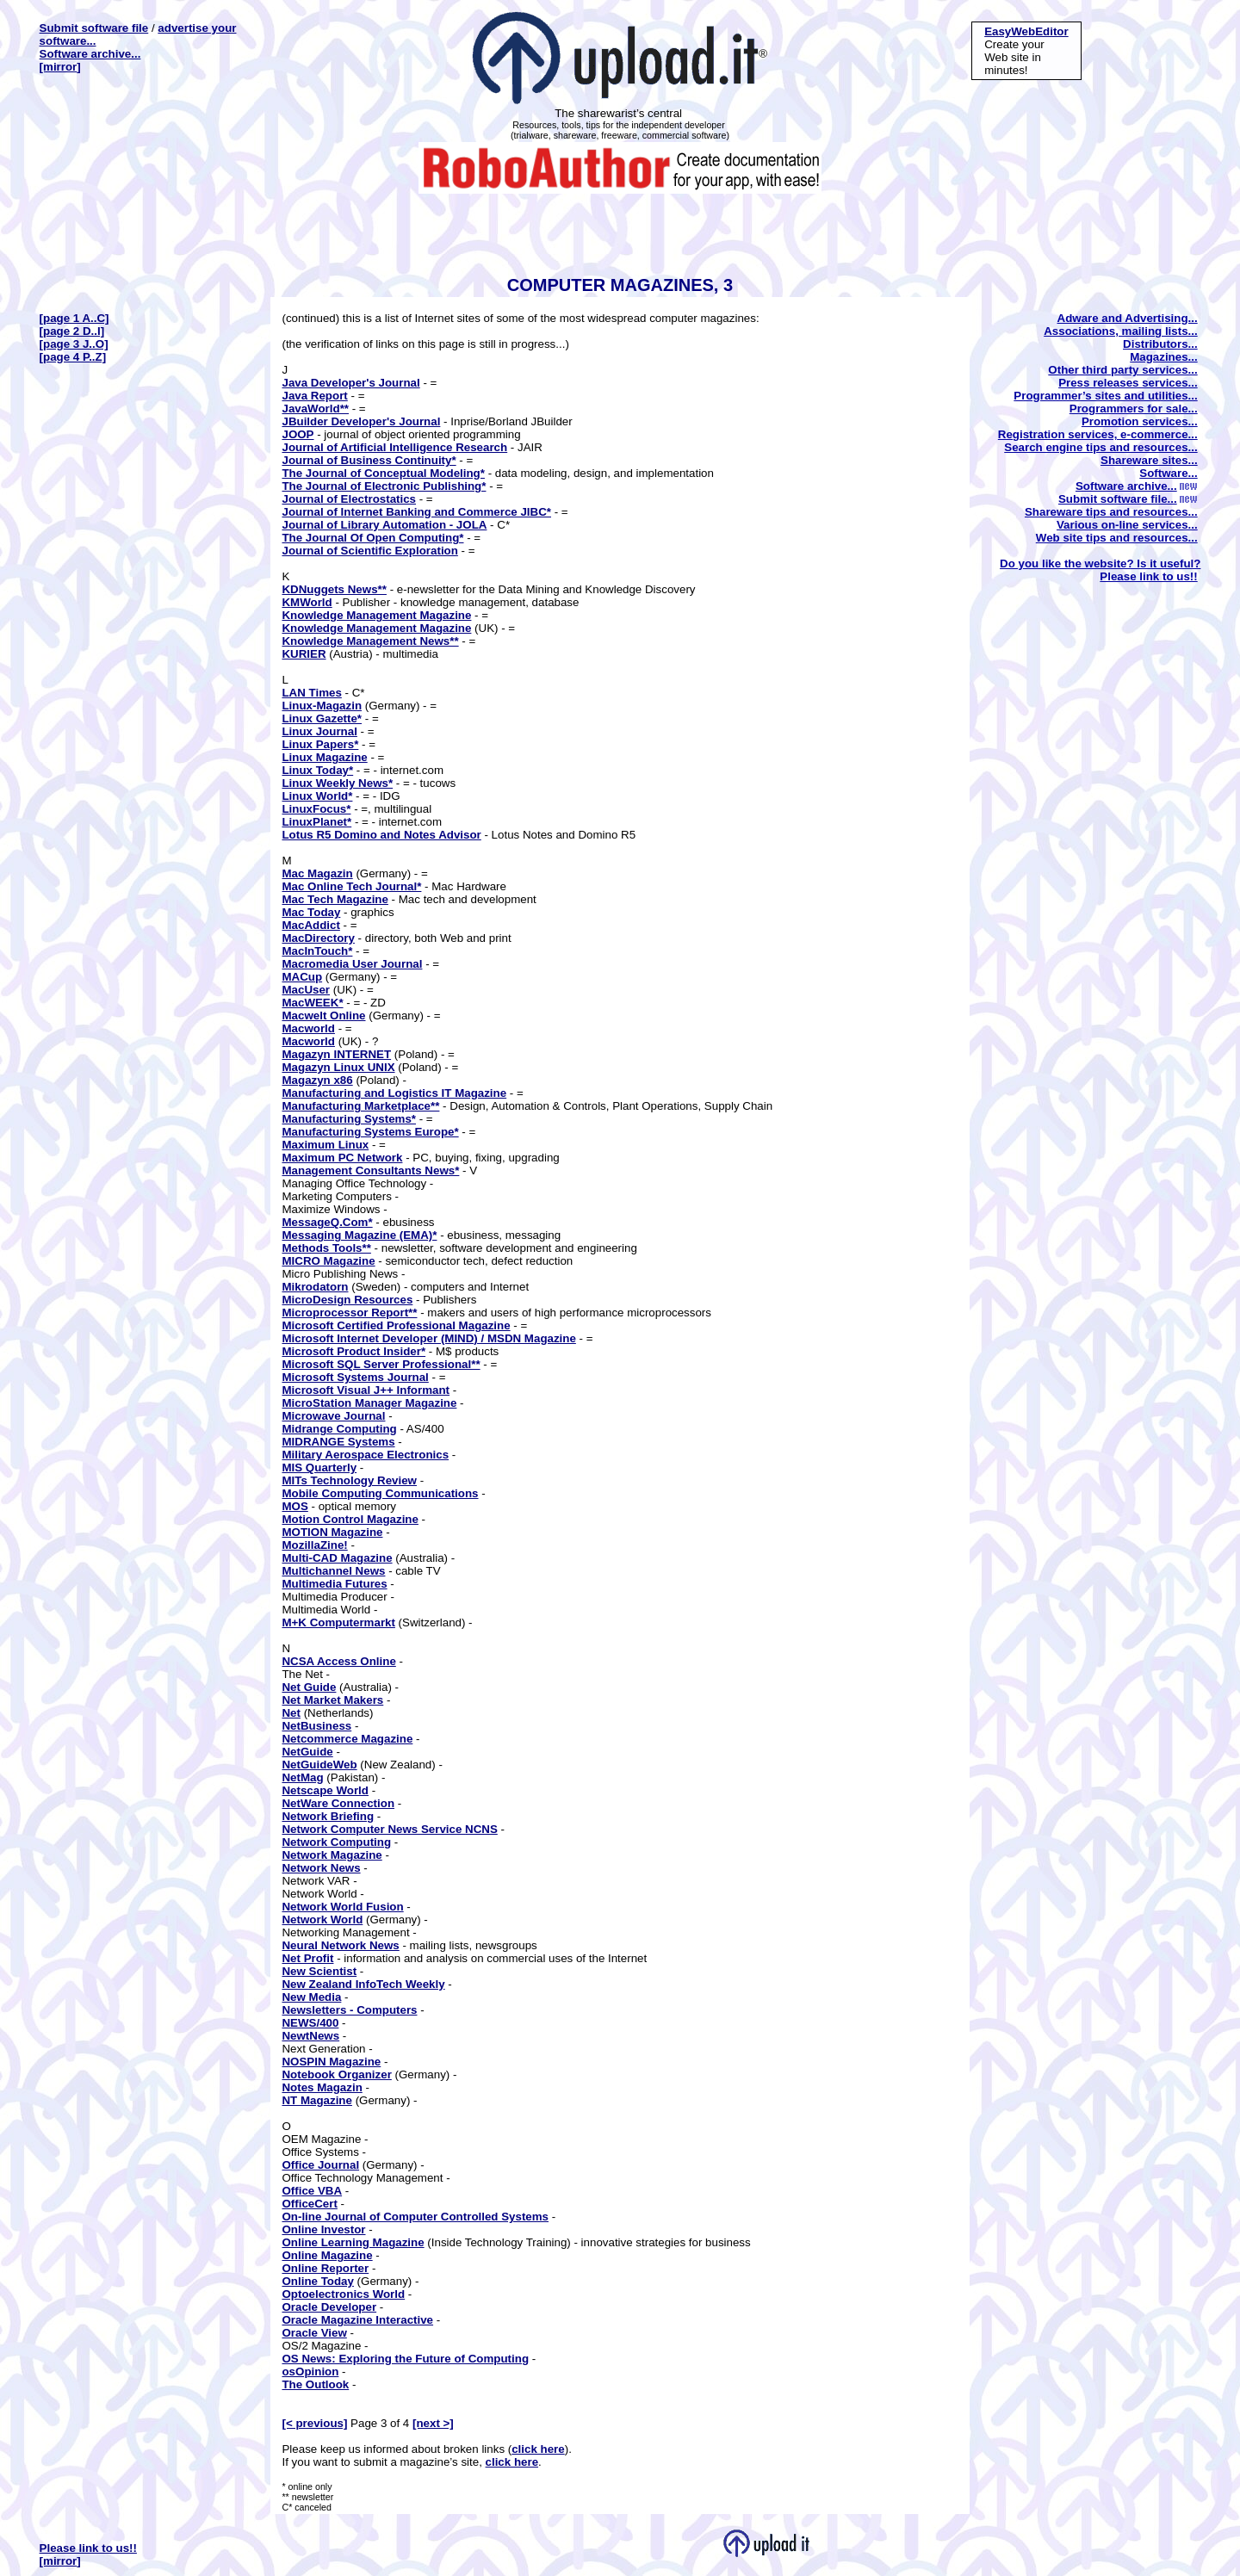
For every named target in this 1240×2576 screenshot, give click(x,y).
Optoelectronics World (343, 2294)
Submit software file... (1128, 498)
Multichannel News (333, 1570)
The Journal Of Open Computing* (372, 537)
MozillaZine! (314, 1545)
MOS (294, 1506)
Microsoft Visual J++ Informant (366, 1390)
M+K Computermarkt (338, 1622)
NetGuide (307, 1751)
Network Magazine (331, 1854)
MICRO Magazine (328, 1260)
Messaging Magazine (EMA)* (359, 1235)
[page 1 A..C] (74, 318)
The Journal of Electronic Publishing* (384, 486)
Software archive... (90, 53)
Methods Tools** (326, 1248)
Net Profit (307, 1958)
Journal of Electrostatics (349, 498)
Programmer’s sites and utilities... (1105, 395)
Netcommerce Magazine (347, 1738)
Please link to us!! (88, 2548)
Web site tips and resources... (1117, 537)
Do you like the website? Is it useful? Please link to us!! (1100, 570)
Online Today (317, 2281)
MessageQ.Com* (327, 1222)
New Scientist (319, 1971)
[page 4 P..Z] (73, 356)
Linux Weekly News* (337, 783)
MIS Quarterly (319, 1467)
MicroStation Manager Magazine (369, 1402)
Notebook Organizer (336, 2074)
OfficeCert (309, 2203)
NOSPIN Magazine (331, 2061)
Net (291, 1712)
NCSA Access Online (338, 1661)
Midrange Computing (339, 1428)
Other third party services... (1122, 369)
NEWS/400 (310, 2022)
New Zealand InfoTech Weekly (363, 1984)
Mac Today (311, 912)
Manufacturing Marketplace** (360, 1105)
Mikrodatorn (315, 1286)
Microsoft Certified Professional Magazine (396, 1325)
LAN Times (311, 692)
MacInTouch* (317, 950)
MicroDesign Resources (347, 1299)
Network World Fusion (342, 1906)
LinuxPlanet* (316, 821)
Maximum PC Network (342, 1157)
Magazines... (1164, 356)
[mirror (59, 66)
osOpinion (310, 2371)
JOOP (297, 434)
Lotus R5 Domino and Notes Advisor (381, 834)
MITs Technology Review (349, 1480)
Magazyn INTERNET (336, 1054)
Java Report (314, 395)
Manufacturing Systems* (349, 1118)
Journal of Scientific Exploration (369, 550)
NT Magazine (316, 2100)
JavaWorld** (315, 408)
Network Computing (336, 1842)
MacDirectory (318, 938)
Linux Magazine (324, 757)
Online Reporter (325, 2268)
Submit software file (94, 28)
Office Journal (320, 2164)
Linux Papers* (320, 744)
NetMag (302, 1777)
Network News (321, 1867)
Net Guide (309, 1687)
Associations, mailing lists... (1121, 331)
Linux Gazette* (322, 718)
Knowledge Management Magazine (376, 615)
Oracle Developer (329, 2306)
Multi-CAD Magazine (337, 1557)
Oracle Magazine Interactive (357, 2319)
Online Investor (323, 2229)
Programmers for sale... (1134, 408)
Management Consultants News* (370, 1170)
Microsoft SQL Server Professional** (381, 1364)
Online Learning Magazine (353, 2242)
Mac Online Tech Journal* (351, 886)
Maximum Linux (325, 1144)
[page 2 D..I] (72, 331)
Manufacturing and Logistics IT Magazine (394, 1093)
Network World (322, 1919)
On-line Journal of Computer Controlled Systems (415, 2216)
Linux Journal (319, 731)
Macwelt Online (323, 1015)
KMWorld (307, 602)
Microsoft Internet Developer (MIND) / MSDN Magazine (428, 1338)
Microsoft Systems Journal (355, 1377)
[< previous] (314, 2423)
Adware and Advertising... (1127, 318)
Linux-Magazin (322, 705)
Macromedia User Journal (352, 963)
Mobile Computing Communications (380, 1493)
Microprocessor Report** (349, 1312)
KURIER (304, 653)
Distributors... (1160, 343)
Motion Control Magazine (350, 1519)
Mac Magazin (317, 873)
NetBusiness (316, 1725)
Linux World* (317, 796)
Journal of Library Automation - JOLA (384, 524)
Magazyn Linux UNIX (338, 1067)
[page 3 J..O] (74, 343)
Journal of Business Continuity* (369, 460)
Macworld (308, 1028)
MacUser (306, 989)
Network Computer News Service (373, 1829)
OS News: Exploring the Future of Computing (405, 2358)
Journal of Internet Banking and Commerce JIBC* (416, 511)
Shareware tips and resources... (1111, 511)
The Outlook (315, 2384)
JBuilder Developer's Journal (361, 421)
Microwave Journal (333, 1415)
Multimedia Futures (334, 1583)
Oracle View (314, 2332)
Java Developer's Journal (350, 382)
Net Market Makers (332, 1700)
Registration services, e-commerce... (1098, 434)
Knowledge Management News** (370, 641)
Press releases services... (1128, 382)
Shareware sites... (1149, 460)
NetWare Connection (338, 1803)
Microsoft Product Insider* (353, 1351)
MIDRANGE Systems (338, 1441)
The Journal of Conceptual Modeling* (383, 473)
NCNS (481, 1829)
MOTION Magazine (332, 1532)
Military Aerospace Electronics (365, 1454)
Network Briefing (328, 1816)
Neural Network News (340, 1945)
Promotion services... (1140, 421)
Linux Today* (317, 770)
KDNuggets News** (334, 589)
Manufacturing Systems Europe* (370, 1131)
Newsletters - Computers (349, 2009)
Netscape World (325, 1790)
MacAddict (310, 925)
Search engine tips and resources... (1100, 447)
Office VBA (312, 2190)
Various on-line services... (1127, 524)
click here (538, 2449)
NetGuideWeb (319, 1764)
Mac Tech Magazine (335, 899)
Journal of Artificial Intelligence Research (394, 447)
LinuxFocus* (316, 808)
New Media (311, 1997)
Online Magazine (327, 2255)
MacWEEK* (312, 1002)
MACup (302, 976)
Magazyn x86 (317, 1080)
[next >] (433, 2423)
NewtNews (310, 2035)
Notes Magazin (322, 2087)
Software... (1168, 473)
